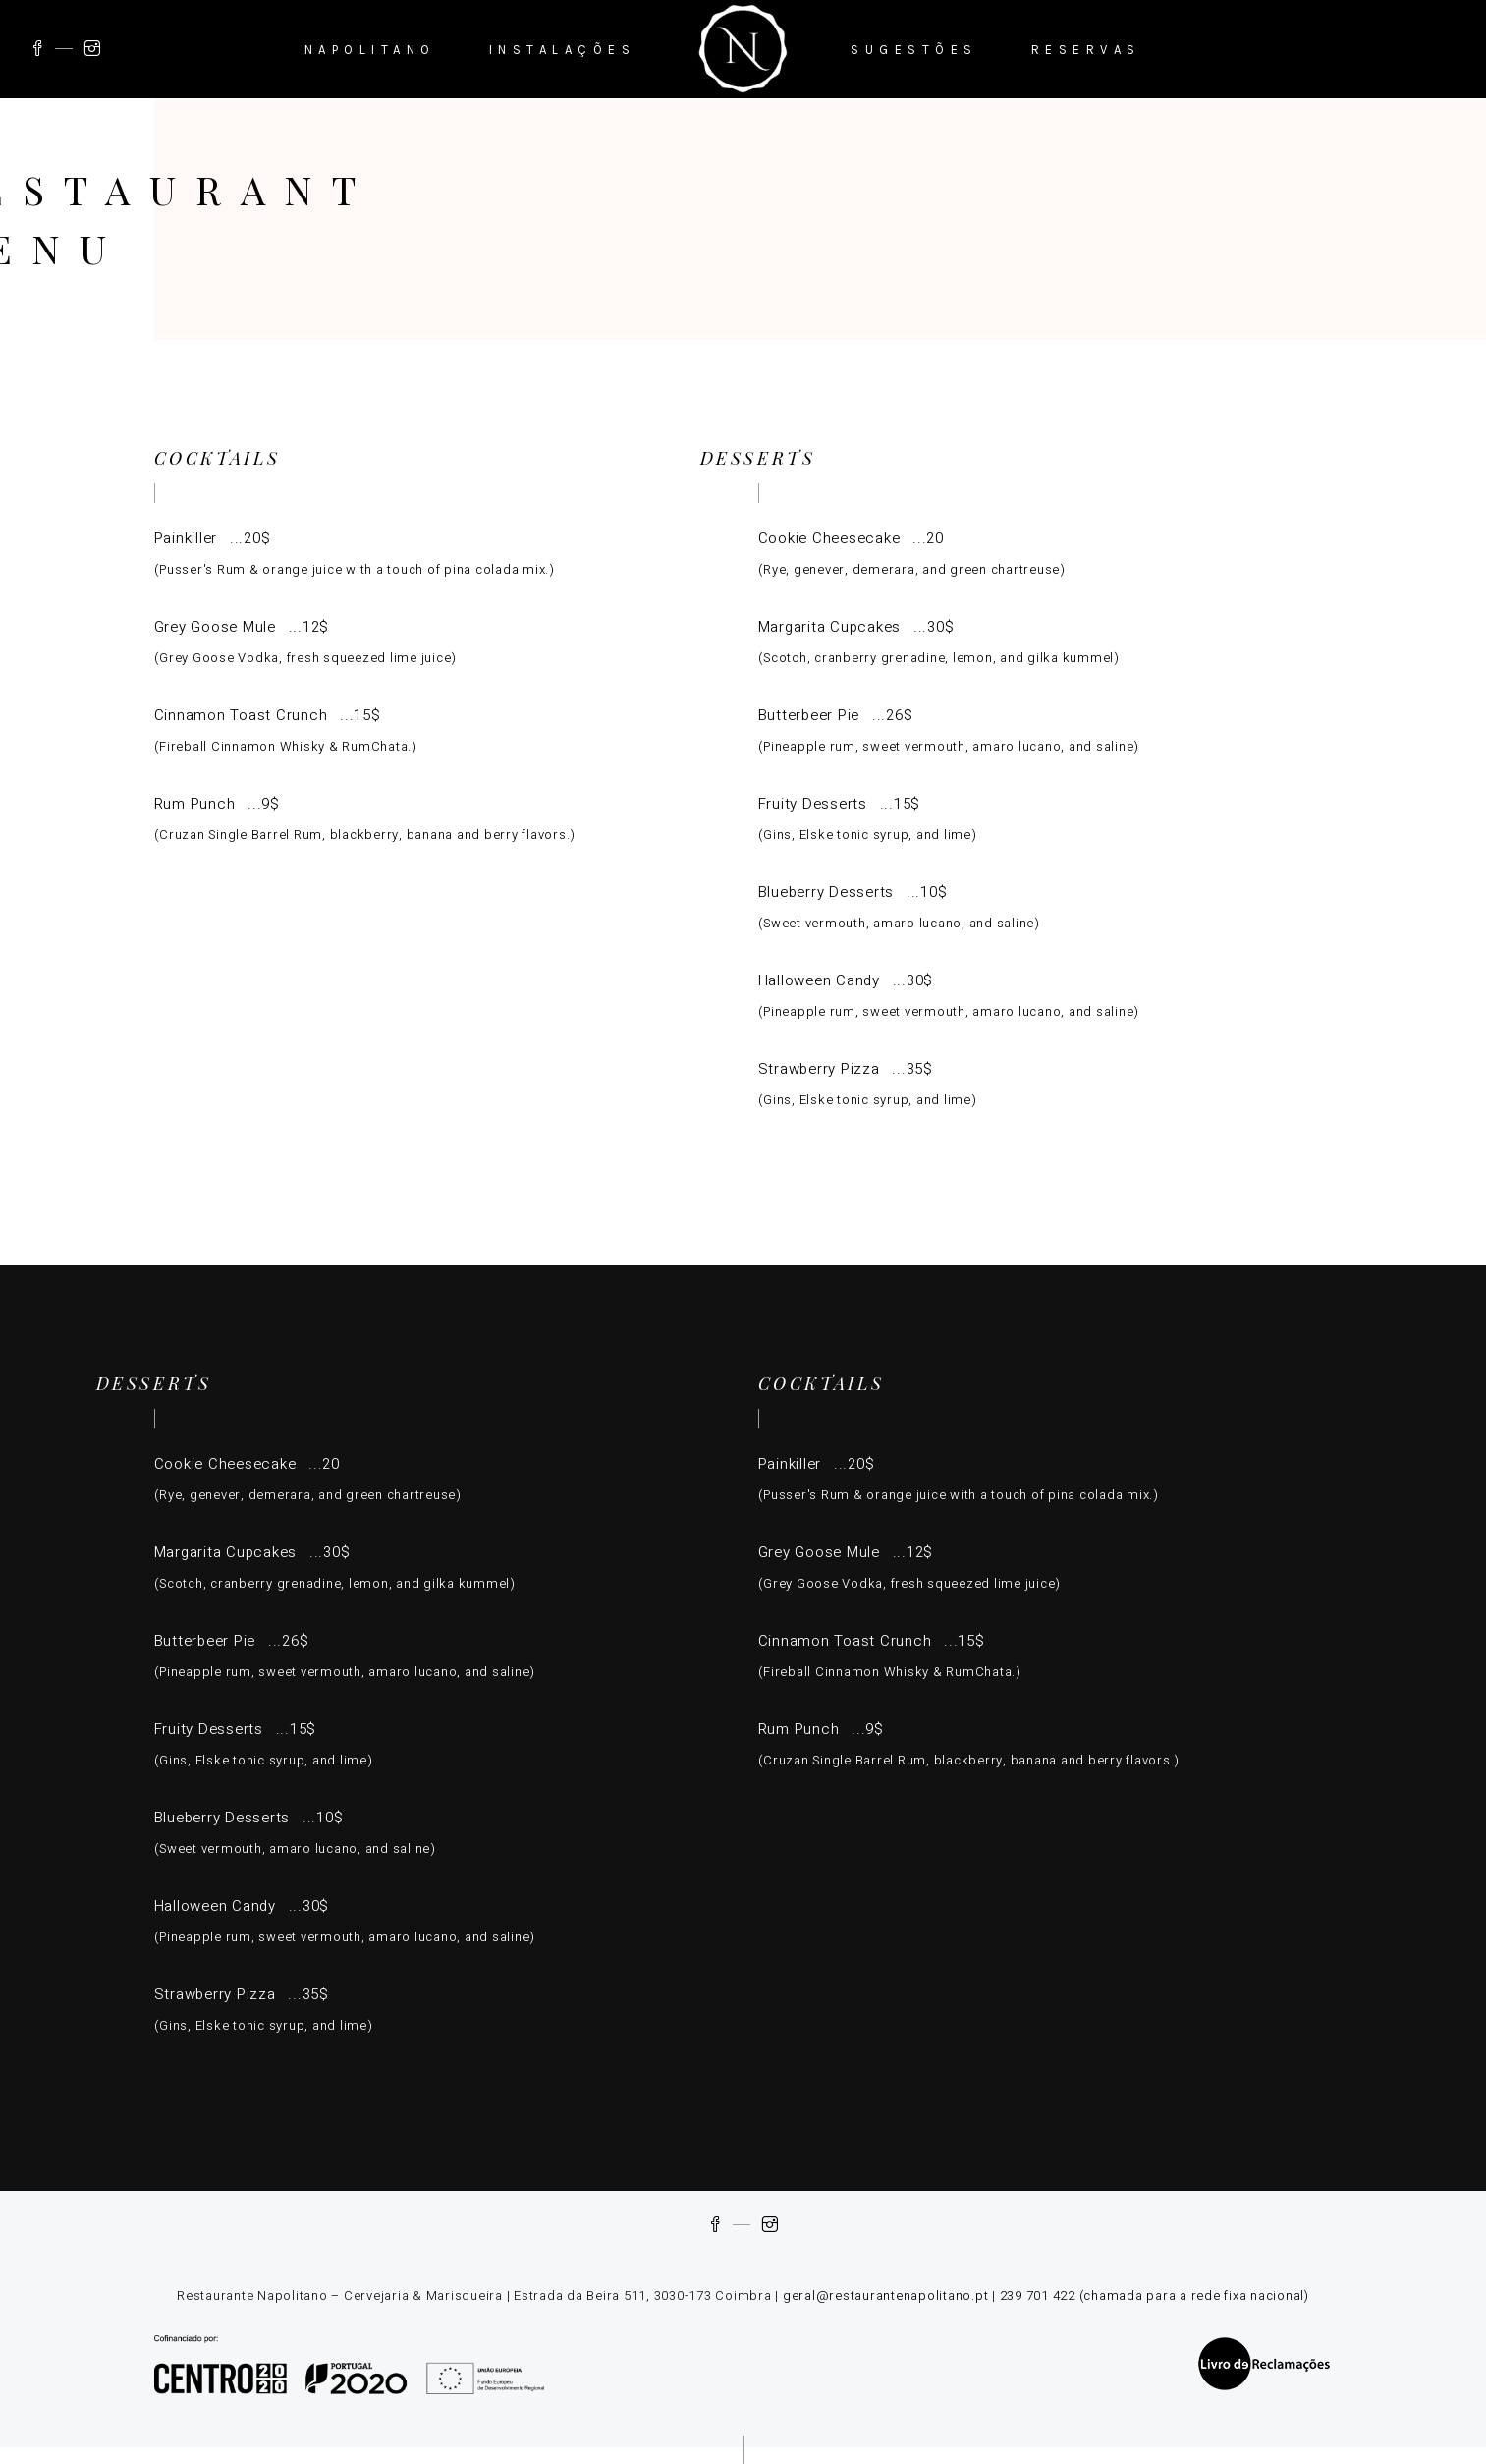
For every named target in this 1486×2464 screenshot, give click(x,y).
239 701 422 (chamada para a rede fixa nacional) (1154, 2295)
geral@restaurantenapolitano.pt (886, 2295)
